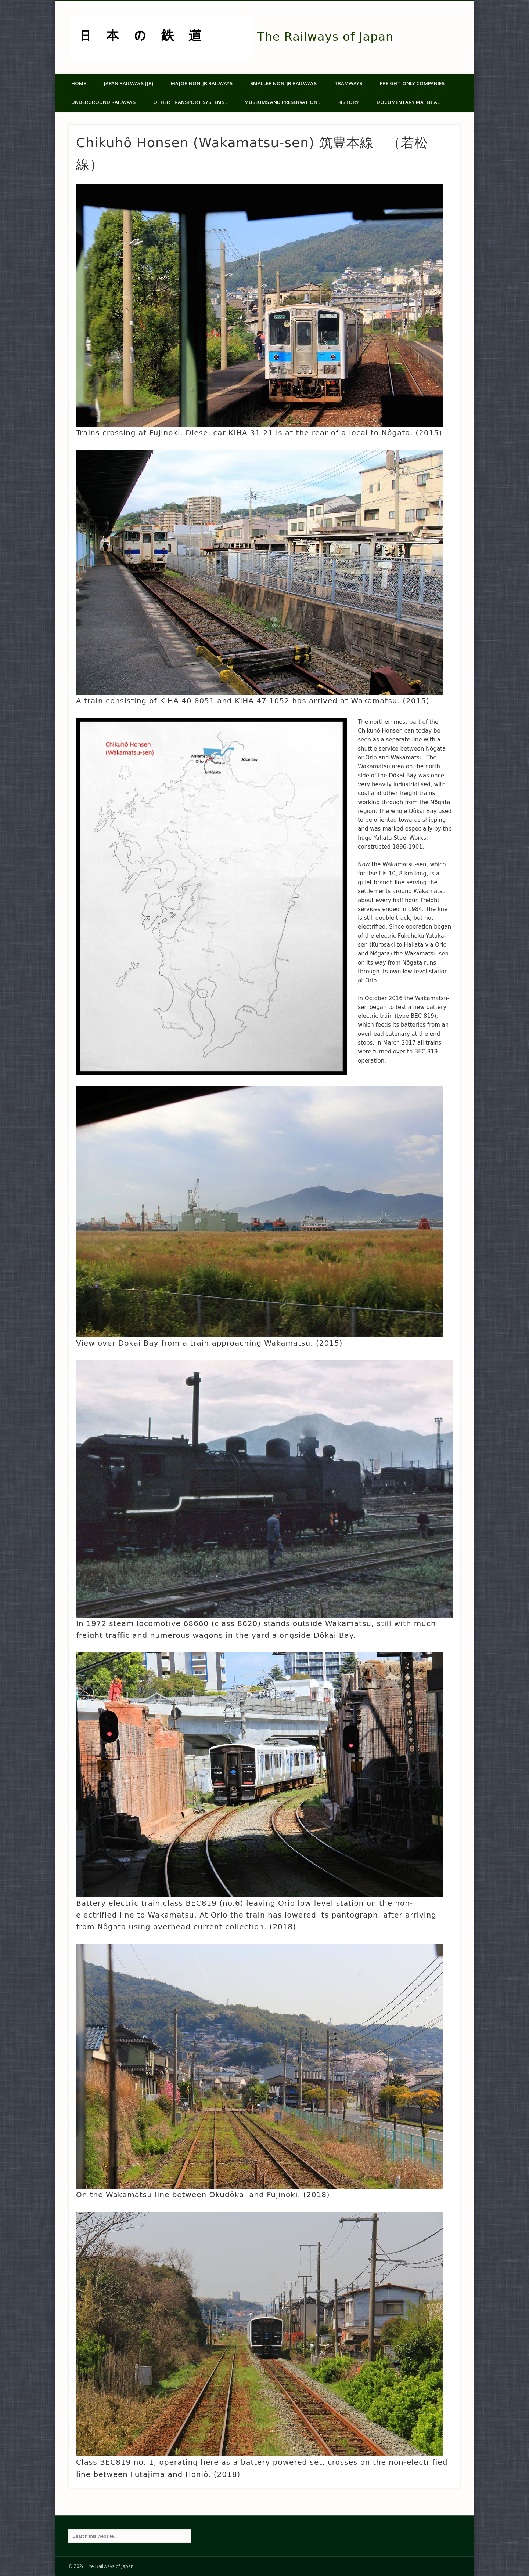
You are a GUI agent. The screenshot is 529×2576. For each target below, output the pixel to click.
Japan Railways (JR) (128, 83)
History (348, 102)
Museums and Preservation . (282, 102)
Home (78, 83)
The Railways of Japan (325, 37)
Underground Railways (103, 102)
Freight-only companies (412, 83)
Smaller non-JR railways (283, 83)
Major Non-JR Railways (202, 83)
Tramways (348, 83)
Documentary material (408, 102)
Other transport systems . (190, 102)
